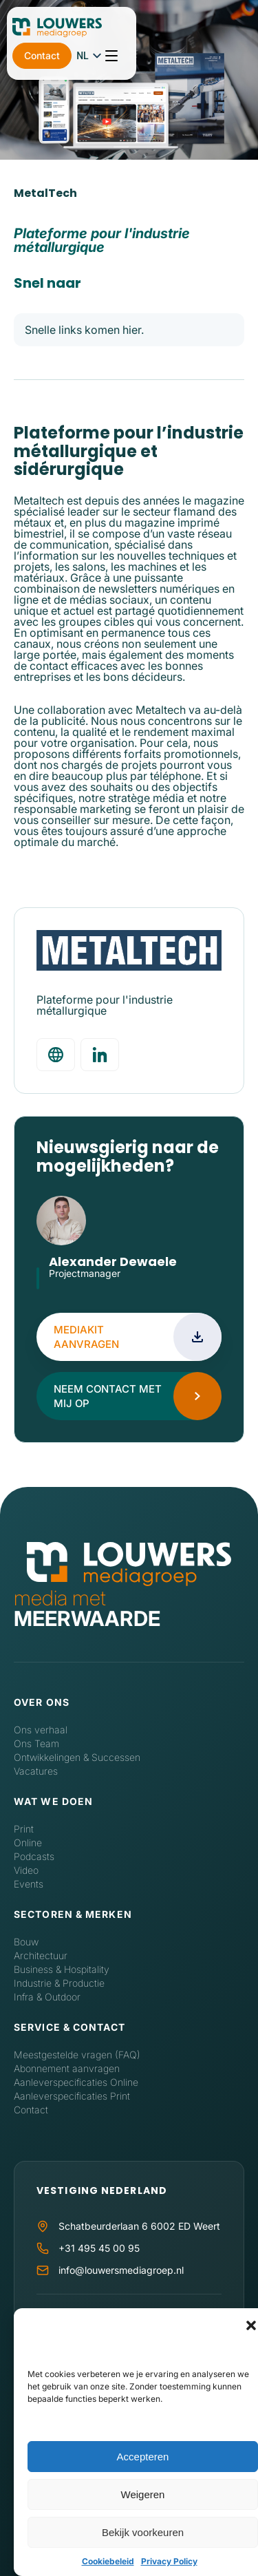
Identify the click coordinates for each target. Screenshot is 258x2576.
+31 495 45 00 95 (99, 2248)
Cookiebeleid (108, 2561)
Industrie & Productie (59, 1983)
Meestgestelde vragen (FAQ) (77, 2054)
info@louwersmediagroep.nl (121, 2270)
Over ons (41, 1702)
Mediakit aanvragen (86, 1337)
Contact (146, 30)
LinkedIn (56, 1290)
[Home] (129, 1564)
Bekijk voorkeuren (143, 2532)
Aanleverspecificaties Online (76, 2082)
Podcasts (34, 1856)
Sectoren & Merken (73, 1914)
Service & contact (69, 2027)
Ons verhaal (40, 1729)
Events (28, 1884)
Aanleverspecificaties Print (72, 2096)
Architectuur (40, 1955)
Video (26, 1870)
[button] (251, 2325)
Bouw (26, 1941)
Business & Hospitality (61, 1969)
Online (28, 1842)
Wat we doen (53, 1801)
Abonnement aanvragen (67, 2068)
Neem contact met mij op (108, 1396)
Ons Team (36, 1743)
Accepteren (143, 2456)
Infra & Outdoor (47, 1997)
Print (24, 1829)
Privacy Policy (169, 2561)
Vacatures (36, 1771)
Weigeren (143, 2494)
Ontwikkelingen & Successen (77, 1757)
